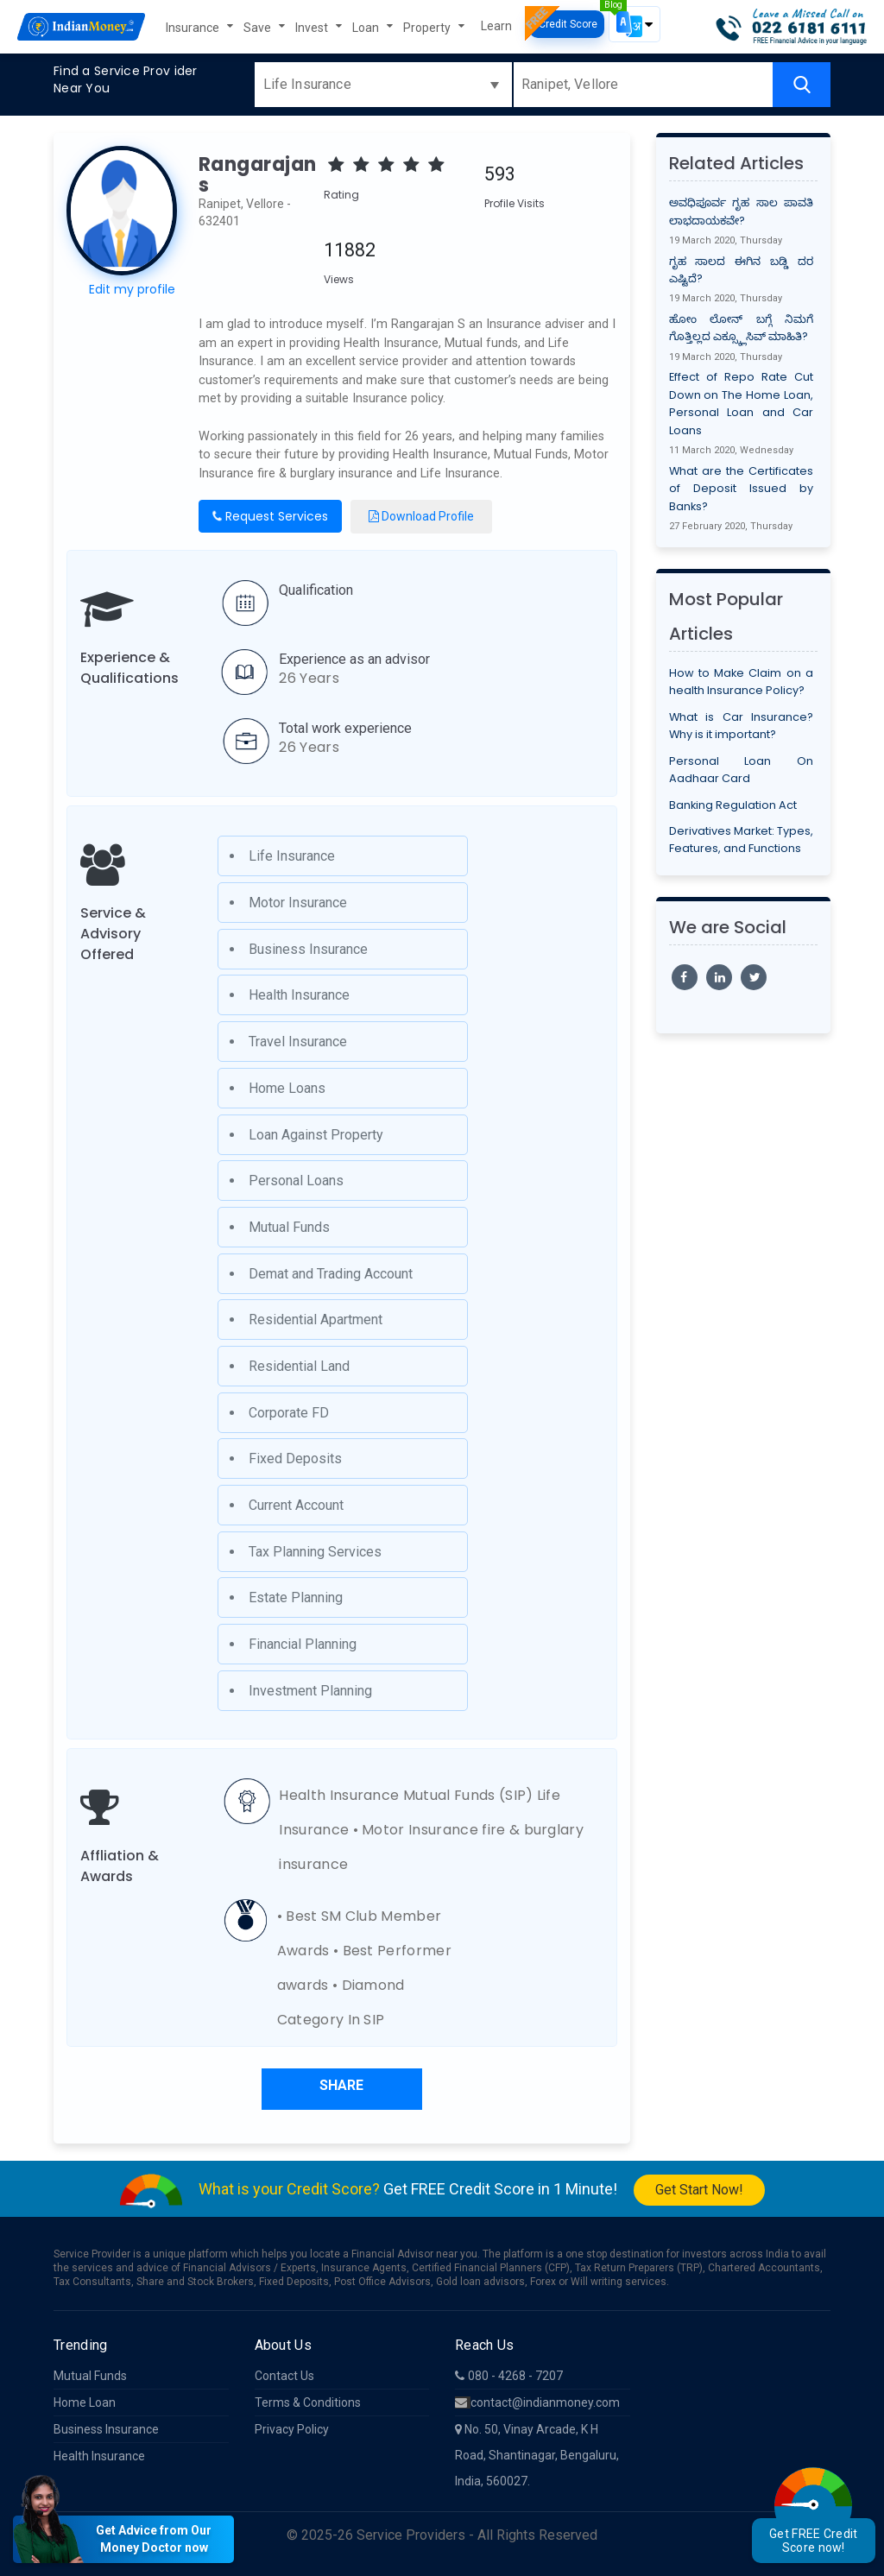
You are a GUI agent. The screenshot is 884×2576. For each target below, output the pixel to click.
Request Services (270, 516)
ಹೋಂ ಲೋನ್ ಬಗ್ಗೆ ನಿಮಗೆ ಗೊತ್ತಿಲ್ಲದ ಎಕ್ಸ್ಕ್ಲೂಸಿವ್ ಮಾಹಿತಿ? (741, 328)
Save (258, 28)
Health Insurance (99, 2456)
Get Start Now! (699, 2189)
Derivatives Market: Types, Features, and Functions (741, 840)
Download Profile (421, 516)
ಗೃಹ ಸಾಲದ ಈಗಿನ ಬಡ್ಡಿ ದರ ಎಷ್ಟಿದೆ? (741, 270)
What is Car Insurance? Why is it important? (741, 726)
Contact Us (284, 2376)
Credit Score (566, 24)
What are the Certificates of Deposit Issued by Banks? (741, 489)
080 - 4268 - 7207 (509, 2376)
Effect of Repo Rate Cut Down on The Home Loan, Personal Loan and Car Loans (741, 403)
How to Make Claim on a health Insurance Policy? (741, 682)
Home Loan (85, 2402)
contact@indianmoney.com (537, 2402)
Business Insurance (106, 2429)
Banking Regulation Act (733, 805)
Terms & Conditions (308, 2402)
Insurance (194, 28)
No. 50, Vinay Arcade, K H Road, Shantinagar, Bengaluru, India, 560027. (537, 2455)
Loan (367, 28)
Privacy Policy (292, 2429)
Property (428, 28)
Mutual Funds (90, 2376)
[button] (634, 24)
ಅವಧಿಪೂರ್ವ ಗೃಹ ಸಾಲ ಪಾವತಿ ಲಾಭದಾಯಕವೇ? (741, 211)
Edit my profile (132, 289)
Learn (496, 26)
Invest (313, 28)
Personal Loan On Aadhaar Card (741, 770)
